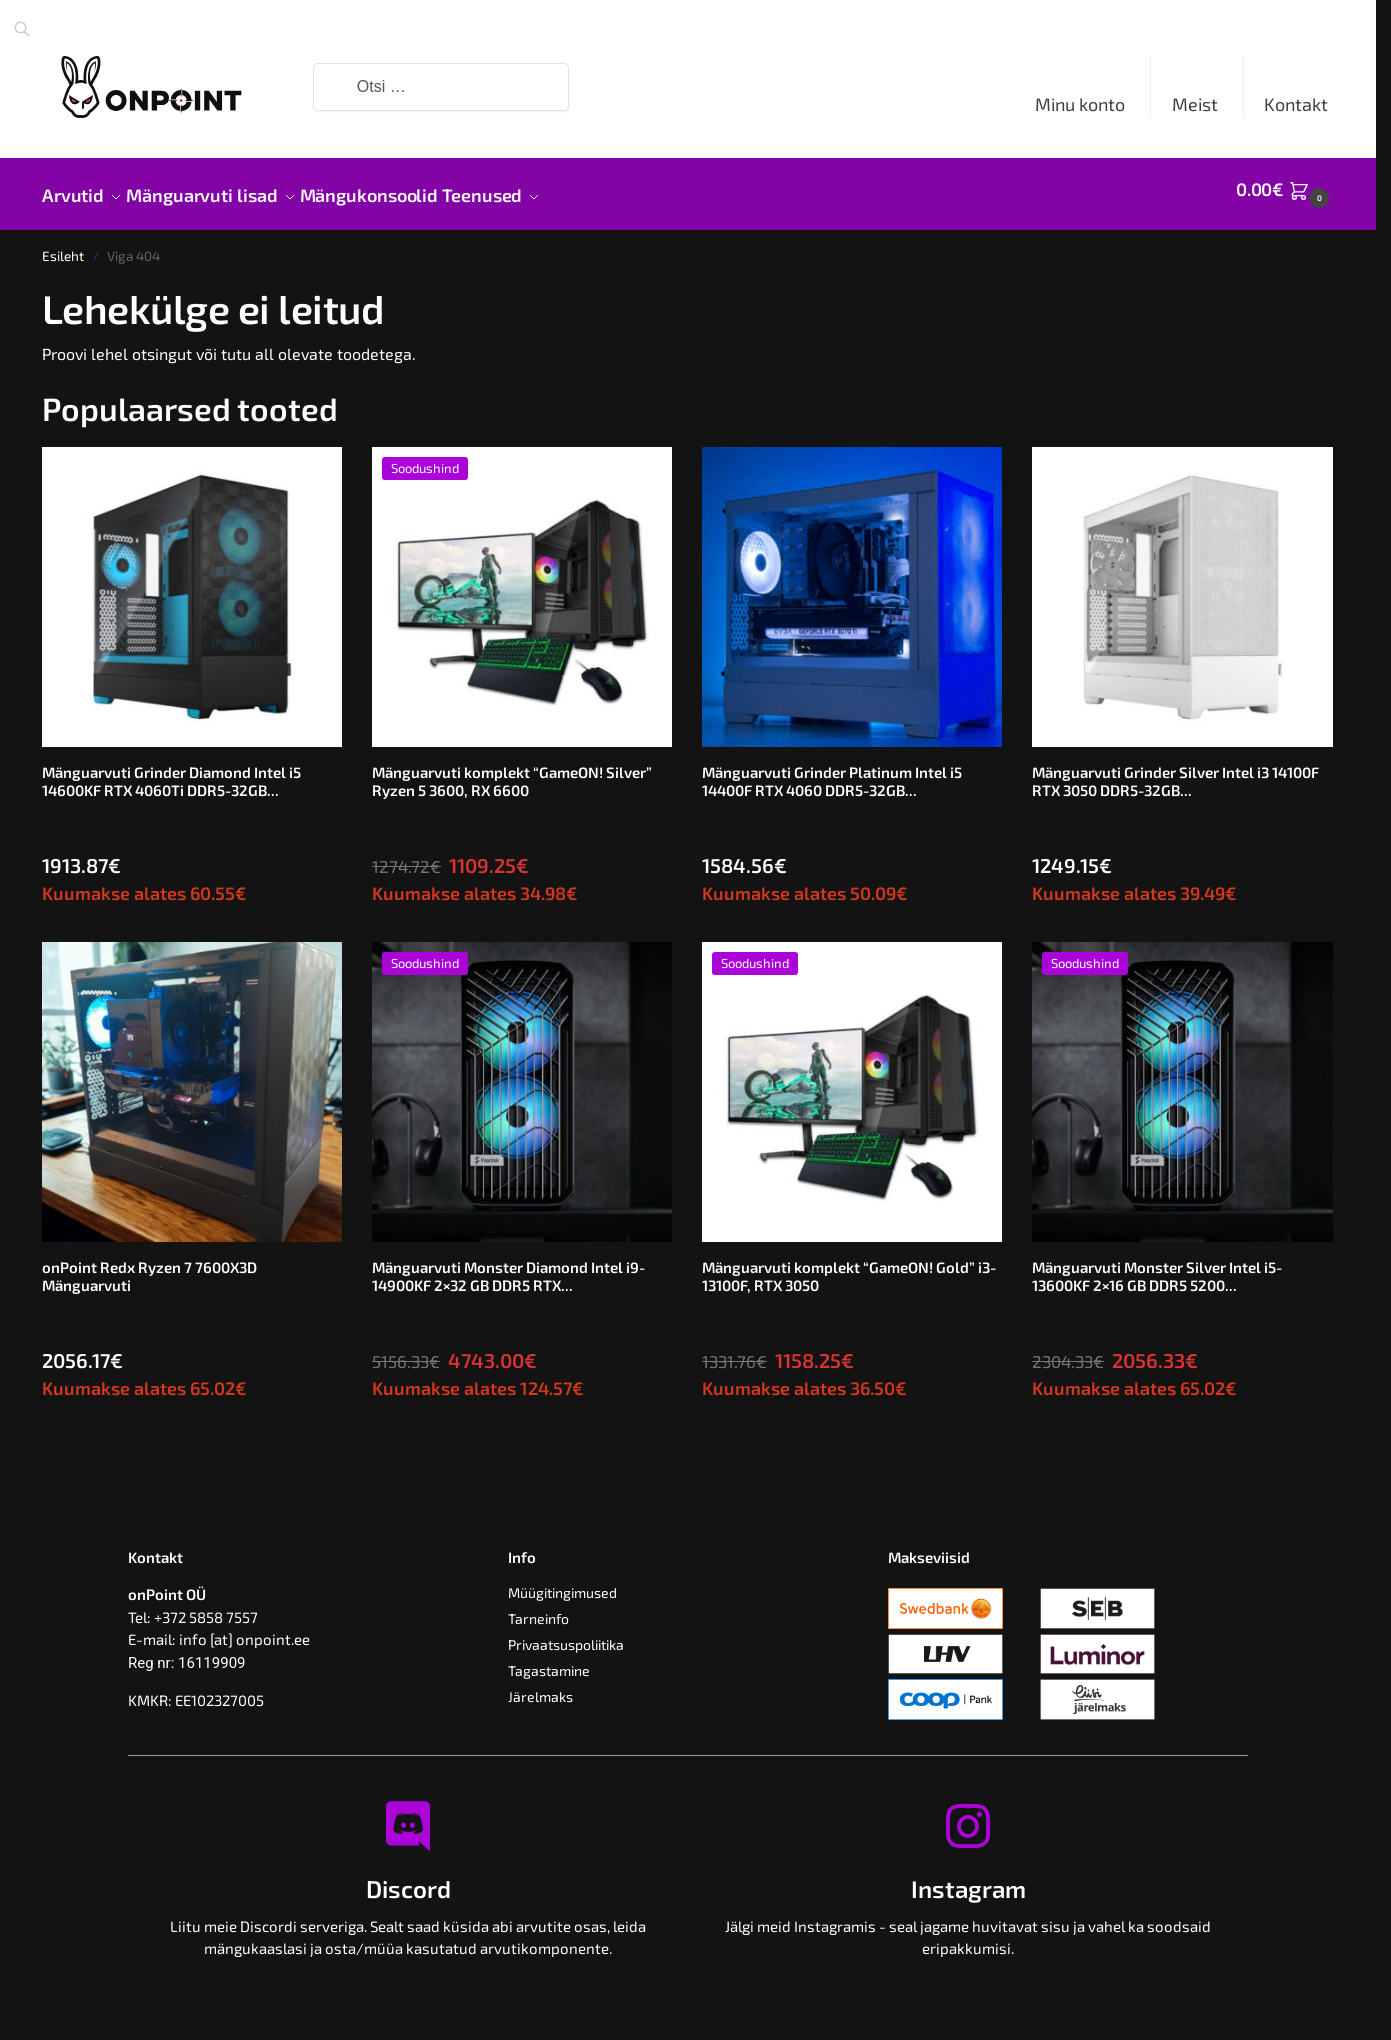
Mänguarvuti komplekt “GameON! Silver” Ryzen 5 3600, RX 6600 (512, 770)
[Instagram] (968, 1815)
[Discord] (408, 1815)
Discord (408, 1877)
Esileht (63, 245)
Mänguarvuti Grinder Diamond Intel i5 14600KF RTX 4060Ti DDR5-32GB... (171, 770)
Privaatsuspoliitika (566, 1633)
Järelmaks (540, 1685)
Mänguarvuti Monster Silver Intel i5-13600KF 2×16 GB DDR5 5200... (1157, 1265)
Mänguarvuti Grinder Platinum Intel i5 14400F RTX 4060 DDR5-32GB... (832, 770)
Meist (1195, 104)
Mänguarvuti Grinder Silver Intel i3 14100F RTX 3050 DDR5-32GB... (1175, 770)
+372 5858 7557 (206, 1606)
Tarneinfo (538, 1607)
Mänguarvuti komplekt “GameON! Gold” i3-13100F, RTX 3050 (849, 1265)
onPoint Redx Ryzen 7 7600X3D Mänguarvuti (149, 1265)
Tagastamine (549, 1659)
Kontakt (1296, 104)
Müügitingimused (562, 1581)
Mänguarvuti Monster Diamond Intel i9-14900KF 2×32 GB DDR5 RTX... (508, 1265)
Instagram (968, 1877)
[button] (1285, 189)
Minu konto (1080, 104)
